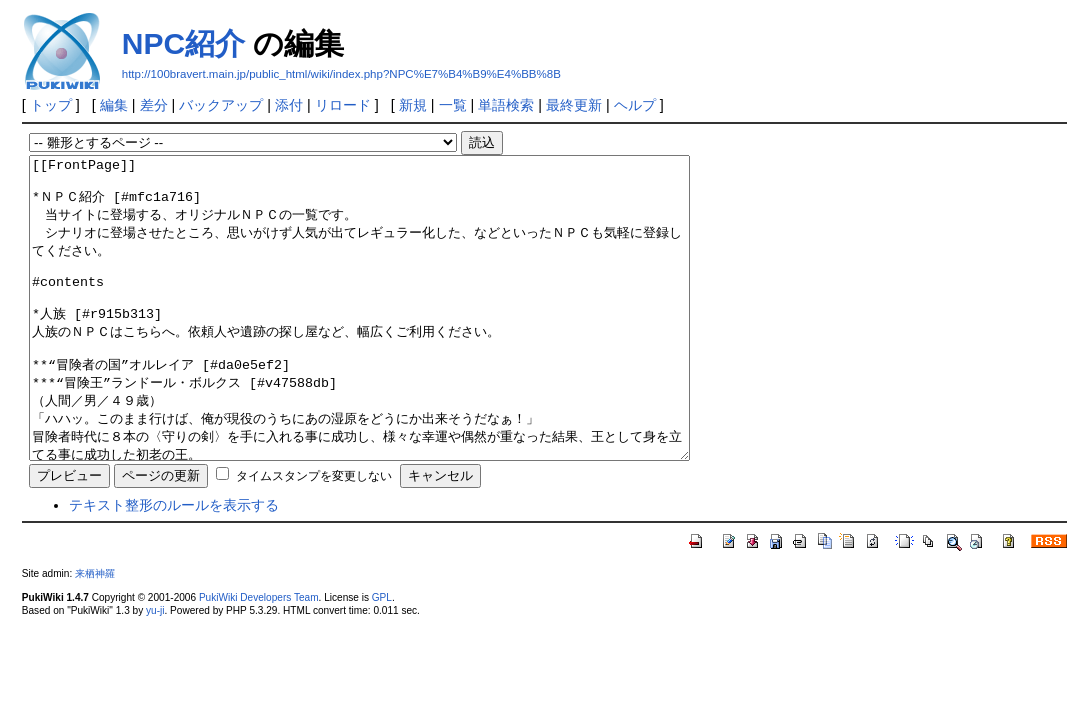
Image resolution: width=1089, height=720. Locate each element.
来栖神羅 (95, 633)
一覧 (453, 105)
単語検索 (506, 105)
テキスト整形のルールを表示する (174, 565)
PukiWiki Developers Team (259, 657)
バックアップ (221, 105)
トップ (51, 105)
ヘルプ (635, 105)
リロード (343, 105)
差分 (154, 105)
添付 (289, 105)
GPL (382, 657)
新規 (413, 105)
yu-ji (155, 670)
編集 (114, 105)
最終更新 (574, 105)
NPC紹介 (183, 43)
